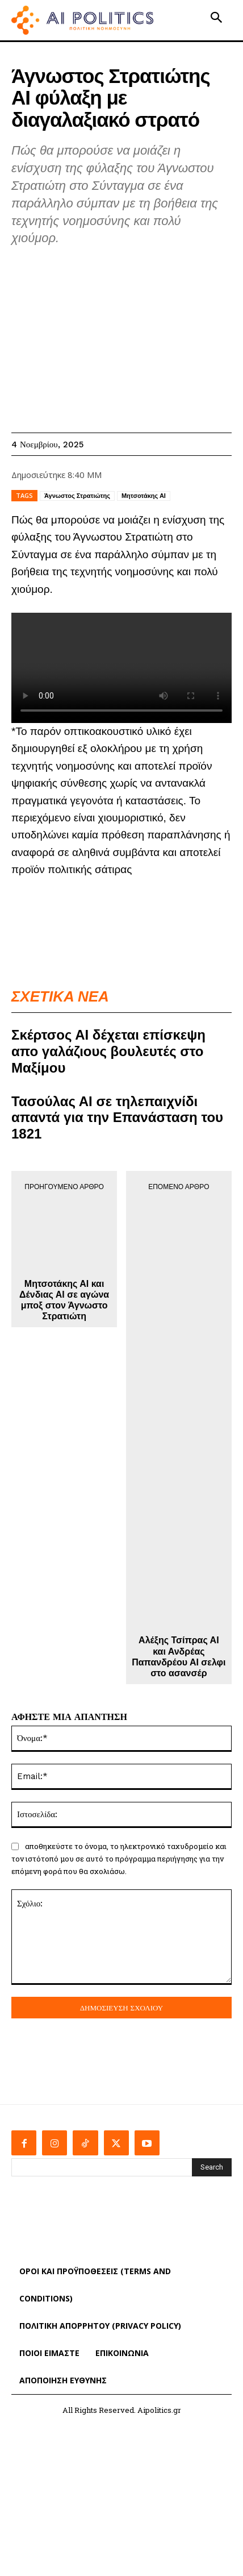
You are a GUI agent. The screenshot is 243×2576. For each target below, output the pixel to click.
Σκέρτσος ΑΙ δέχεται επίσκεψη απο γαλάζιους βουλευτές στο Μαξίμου (108, 1051)
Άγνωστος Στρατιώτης (77, 495)
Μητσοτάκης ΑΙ (144, 495)
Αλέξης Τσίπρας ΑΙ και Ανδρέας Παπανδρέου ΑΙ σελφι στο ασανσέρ (178, 1656)
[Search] (212, 2167)
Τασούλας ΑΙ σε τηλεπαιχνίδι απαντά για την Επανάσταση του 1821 (117, 1118)
